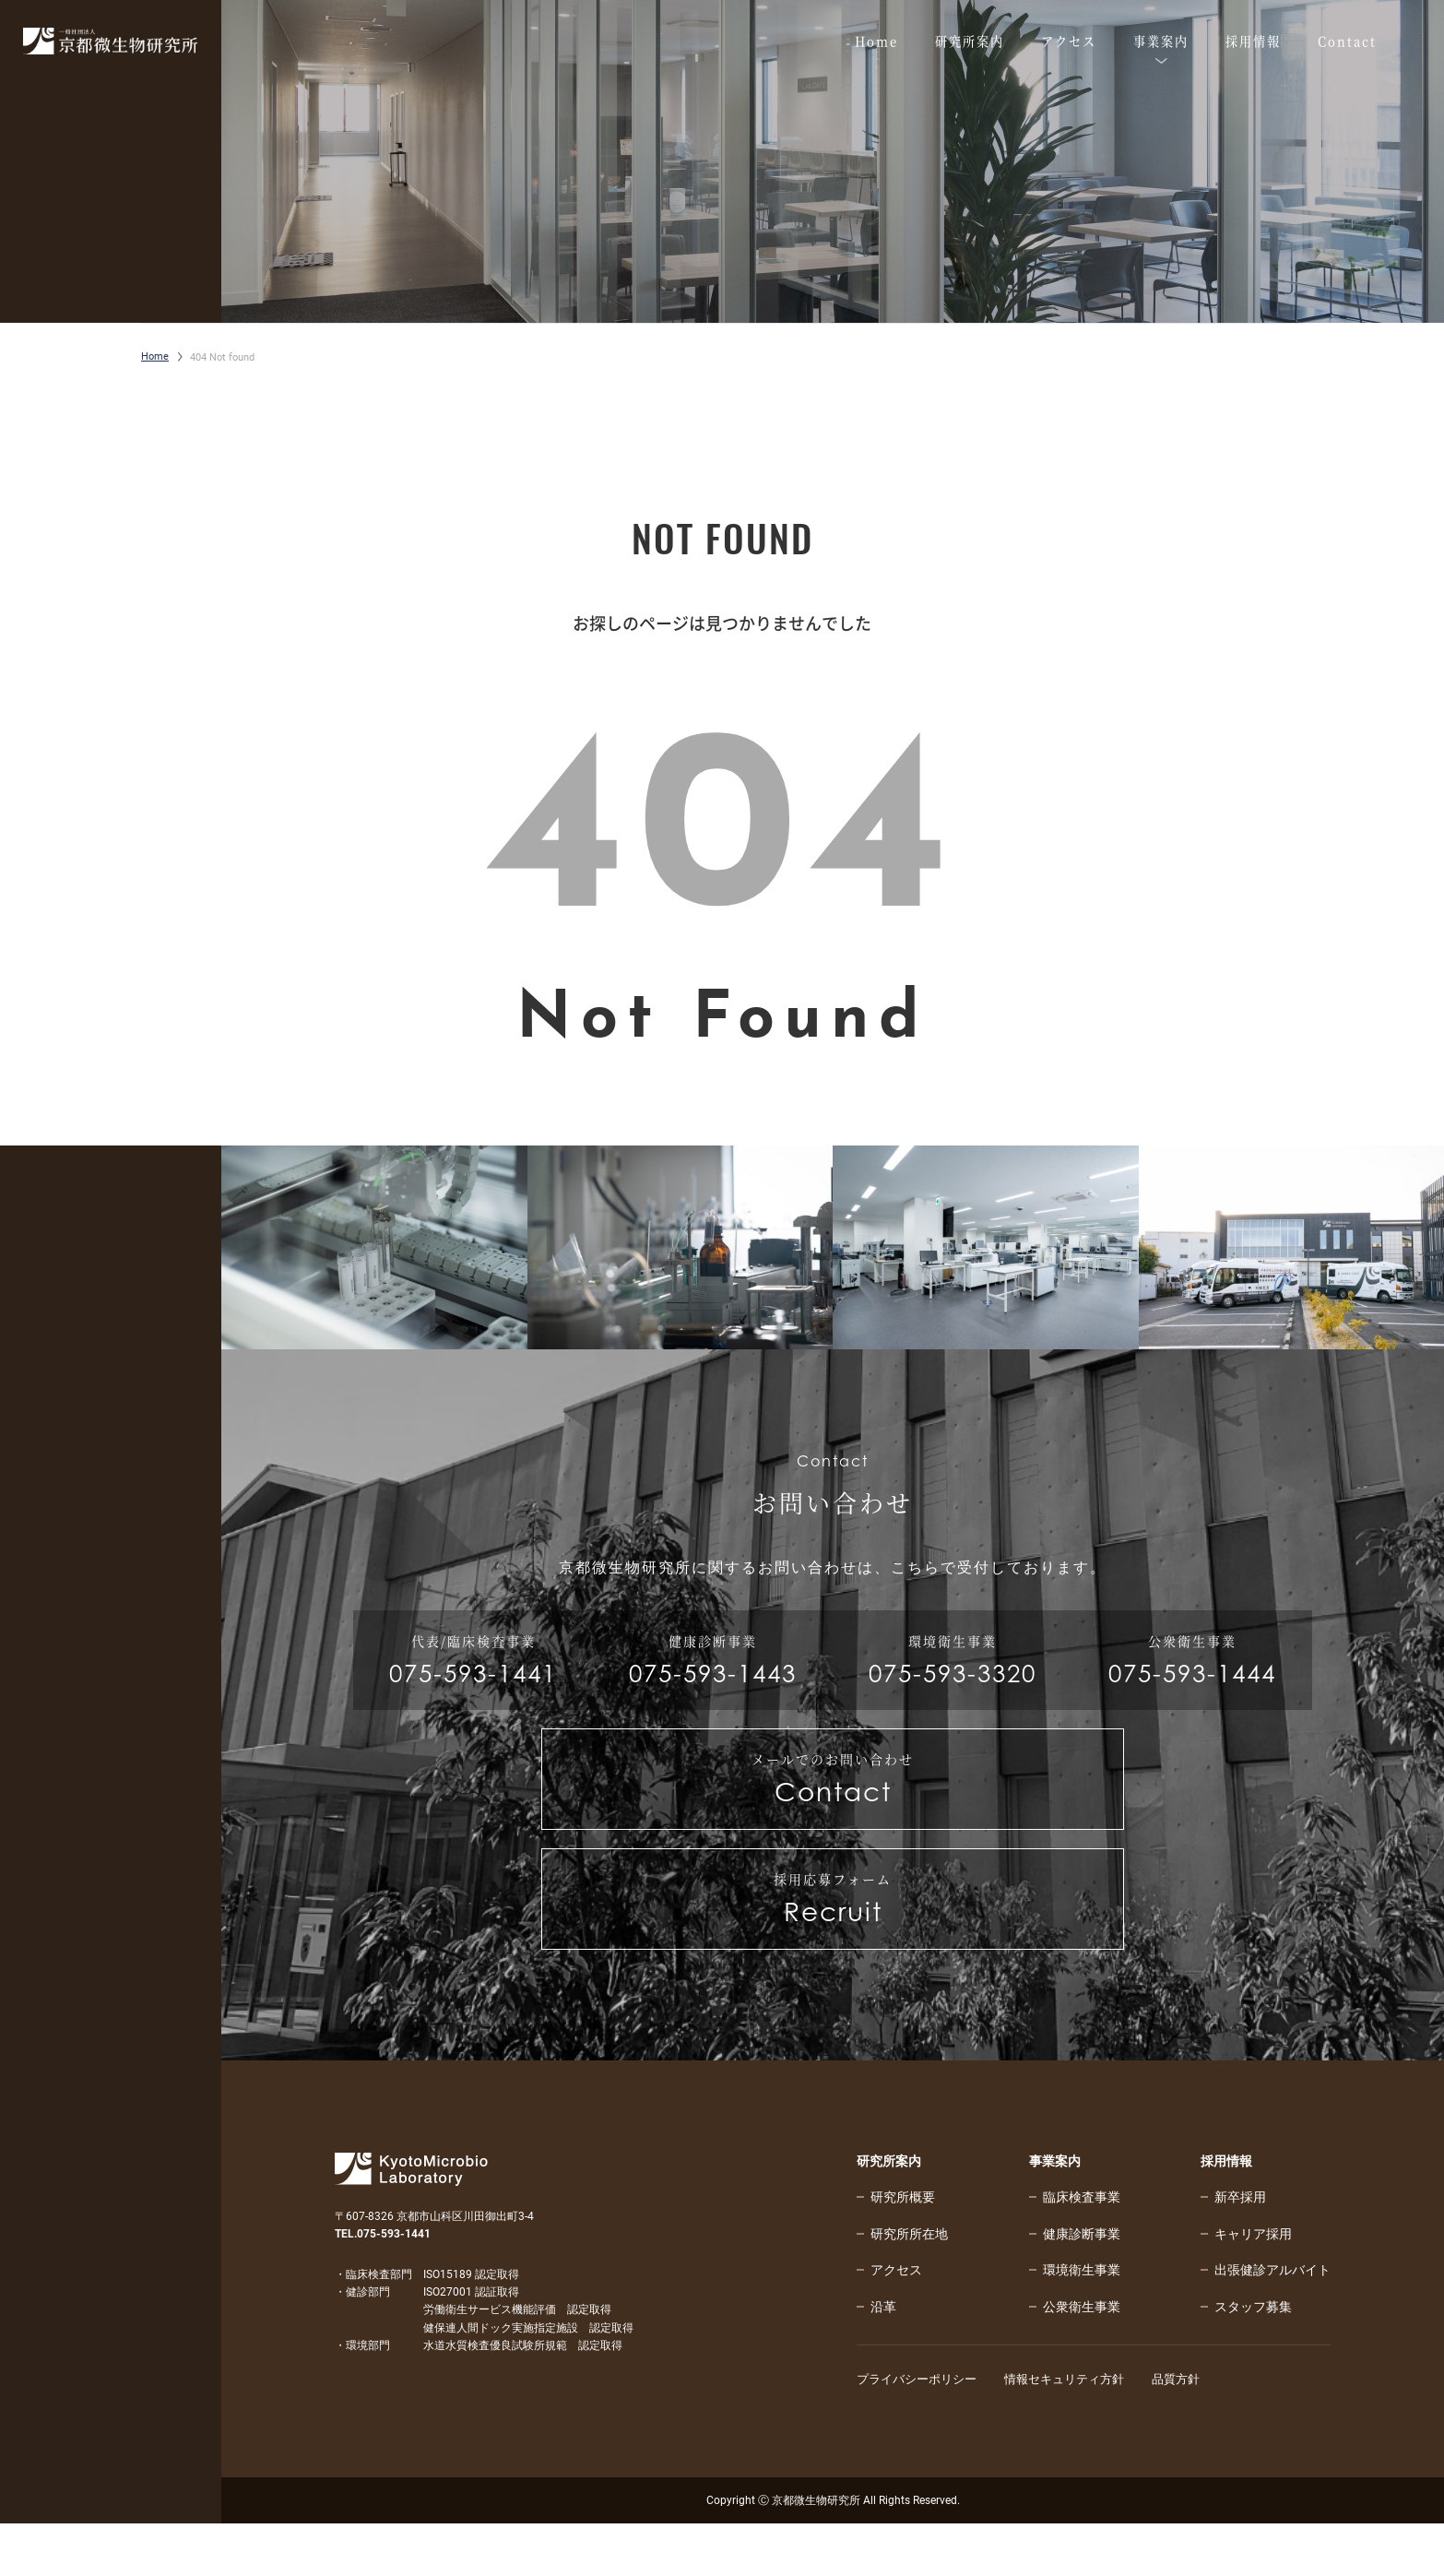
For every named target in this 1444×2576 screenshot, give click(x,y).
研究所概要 (902, 2248)
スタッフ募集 (1253, 2358)
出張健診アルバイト (1272, 2321)
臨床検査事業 (1081, 2248)
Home (155, 356)
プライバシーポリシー (921, 2431)
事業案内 (1055, 2212)
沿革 (883, 2358)
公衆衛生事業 (1081, 2358)
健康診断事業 (1081, 2285)
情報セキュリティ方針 (1077, 2431)
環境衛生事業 (1081, 2321)
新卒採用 (1240, 2248)
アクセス (896, 2321)
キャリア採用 (1253, 2285)
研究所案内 (889, 2212)
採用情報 (1226, 2212)
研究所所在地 (909, 2285)
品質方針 (1196, 2431)
